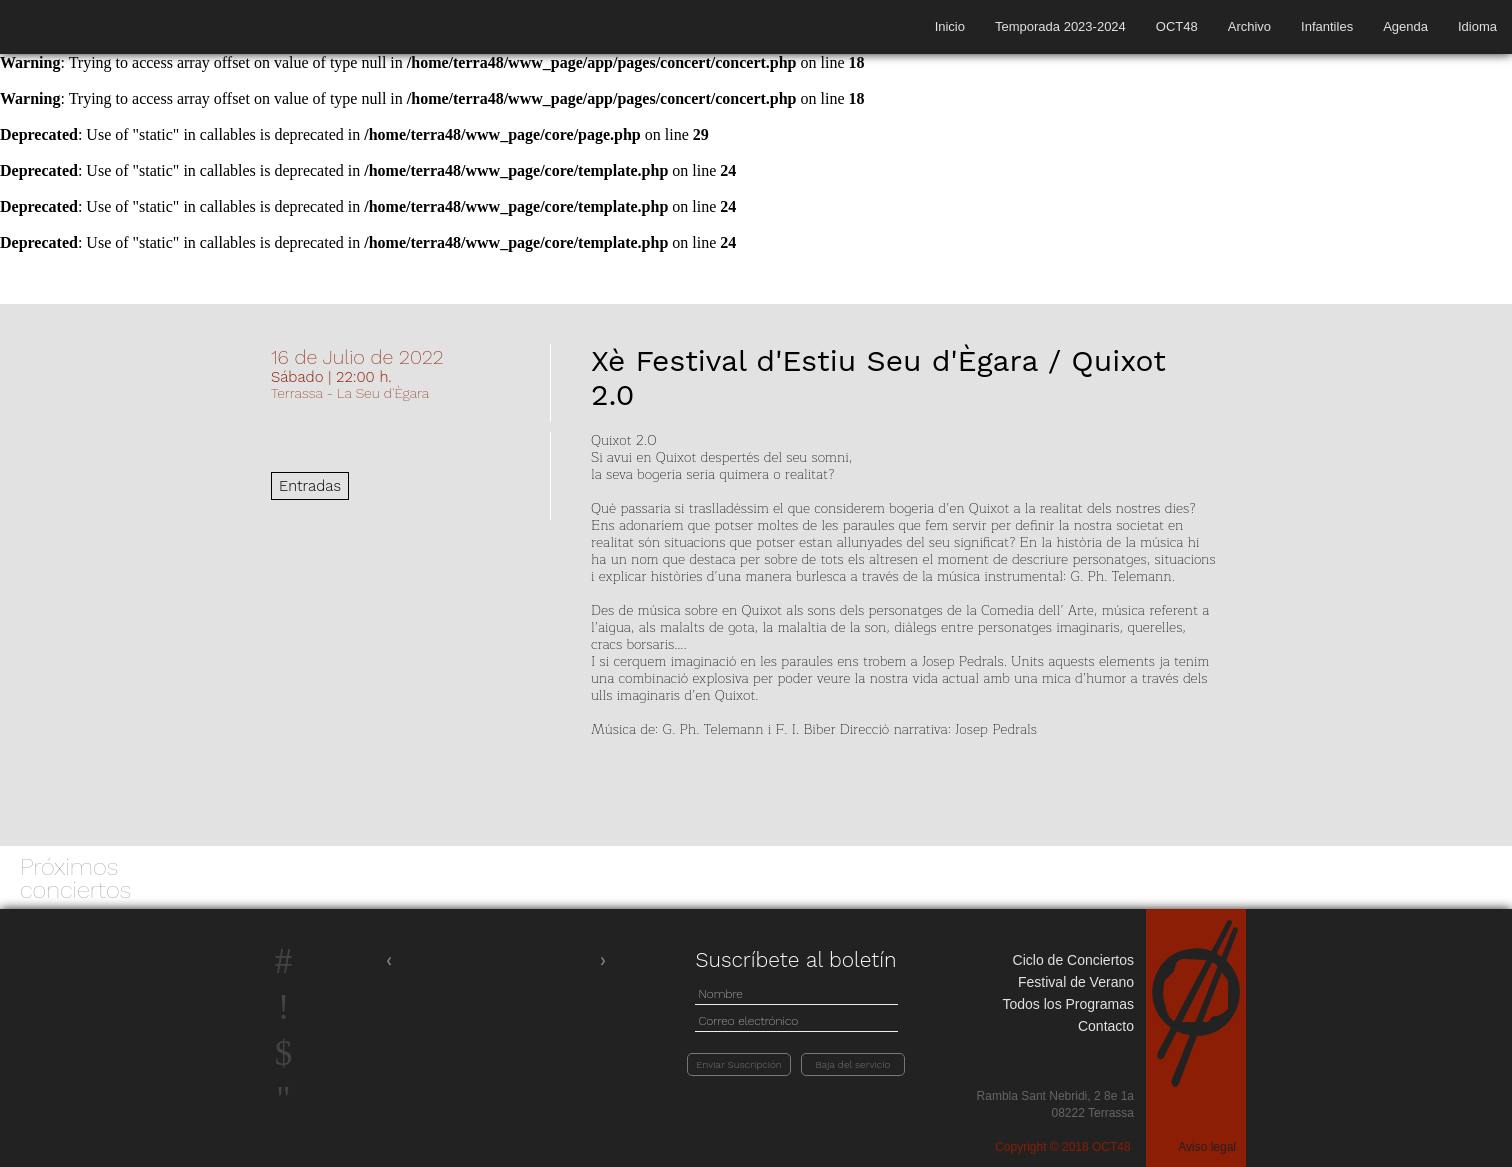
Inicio (950, 26)
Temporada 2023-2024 (1060, 26)
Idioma (1477, 26)
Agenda (1405, 26)
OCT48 (1177, 26)
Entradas (310, 486)
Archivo (1249, 26)
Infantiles (1327, 26)
